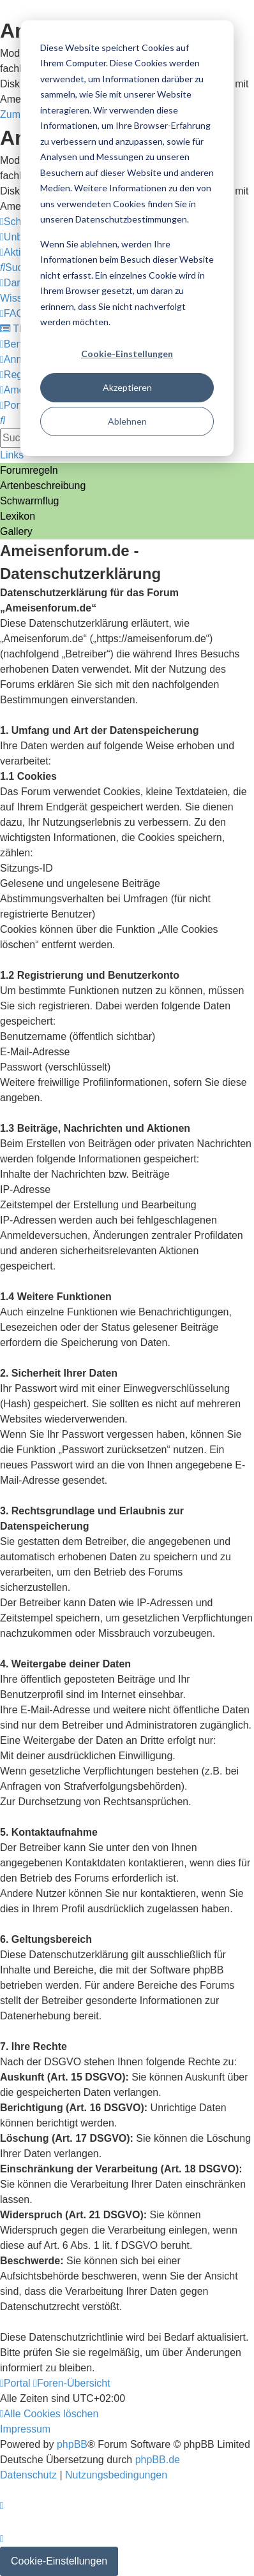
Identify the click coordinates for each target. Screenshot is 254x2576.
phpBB (72, 2444)
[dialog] (127, 238)
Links (12, 455)
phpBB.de (157, 2459)
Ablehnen (127, 421)
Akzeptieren (127, 387)
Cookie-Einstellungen (127, 353)
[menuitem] (17, 267)
